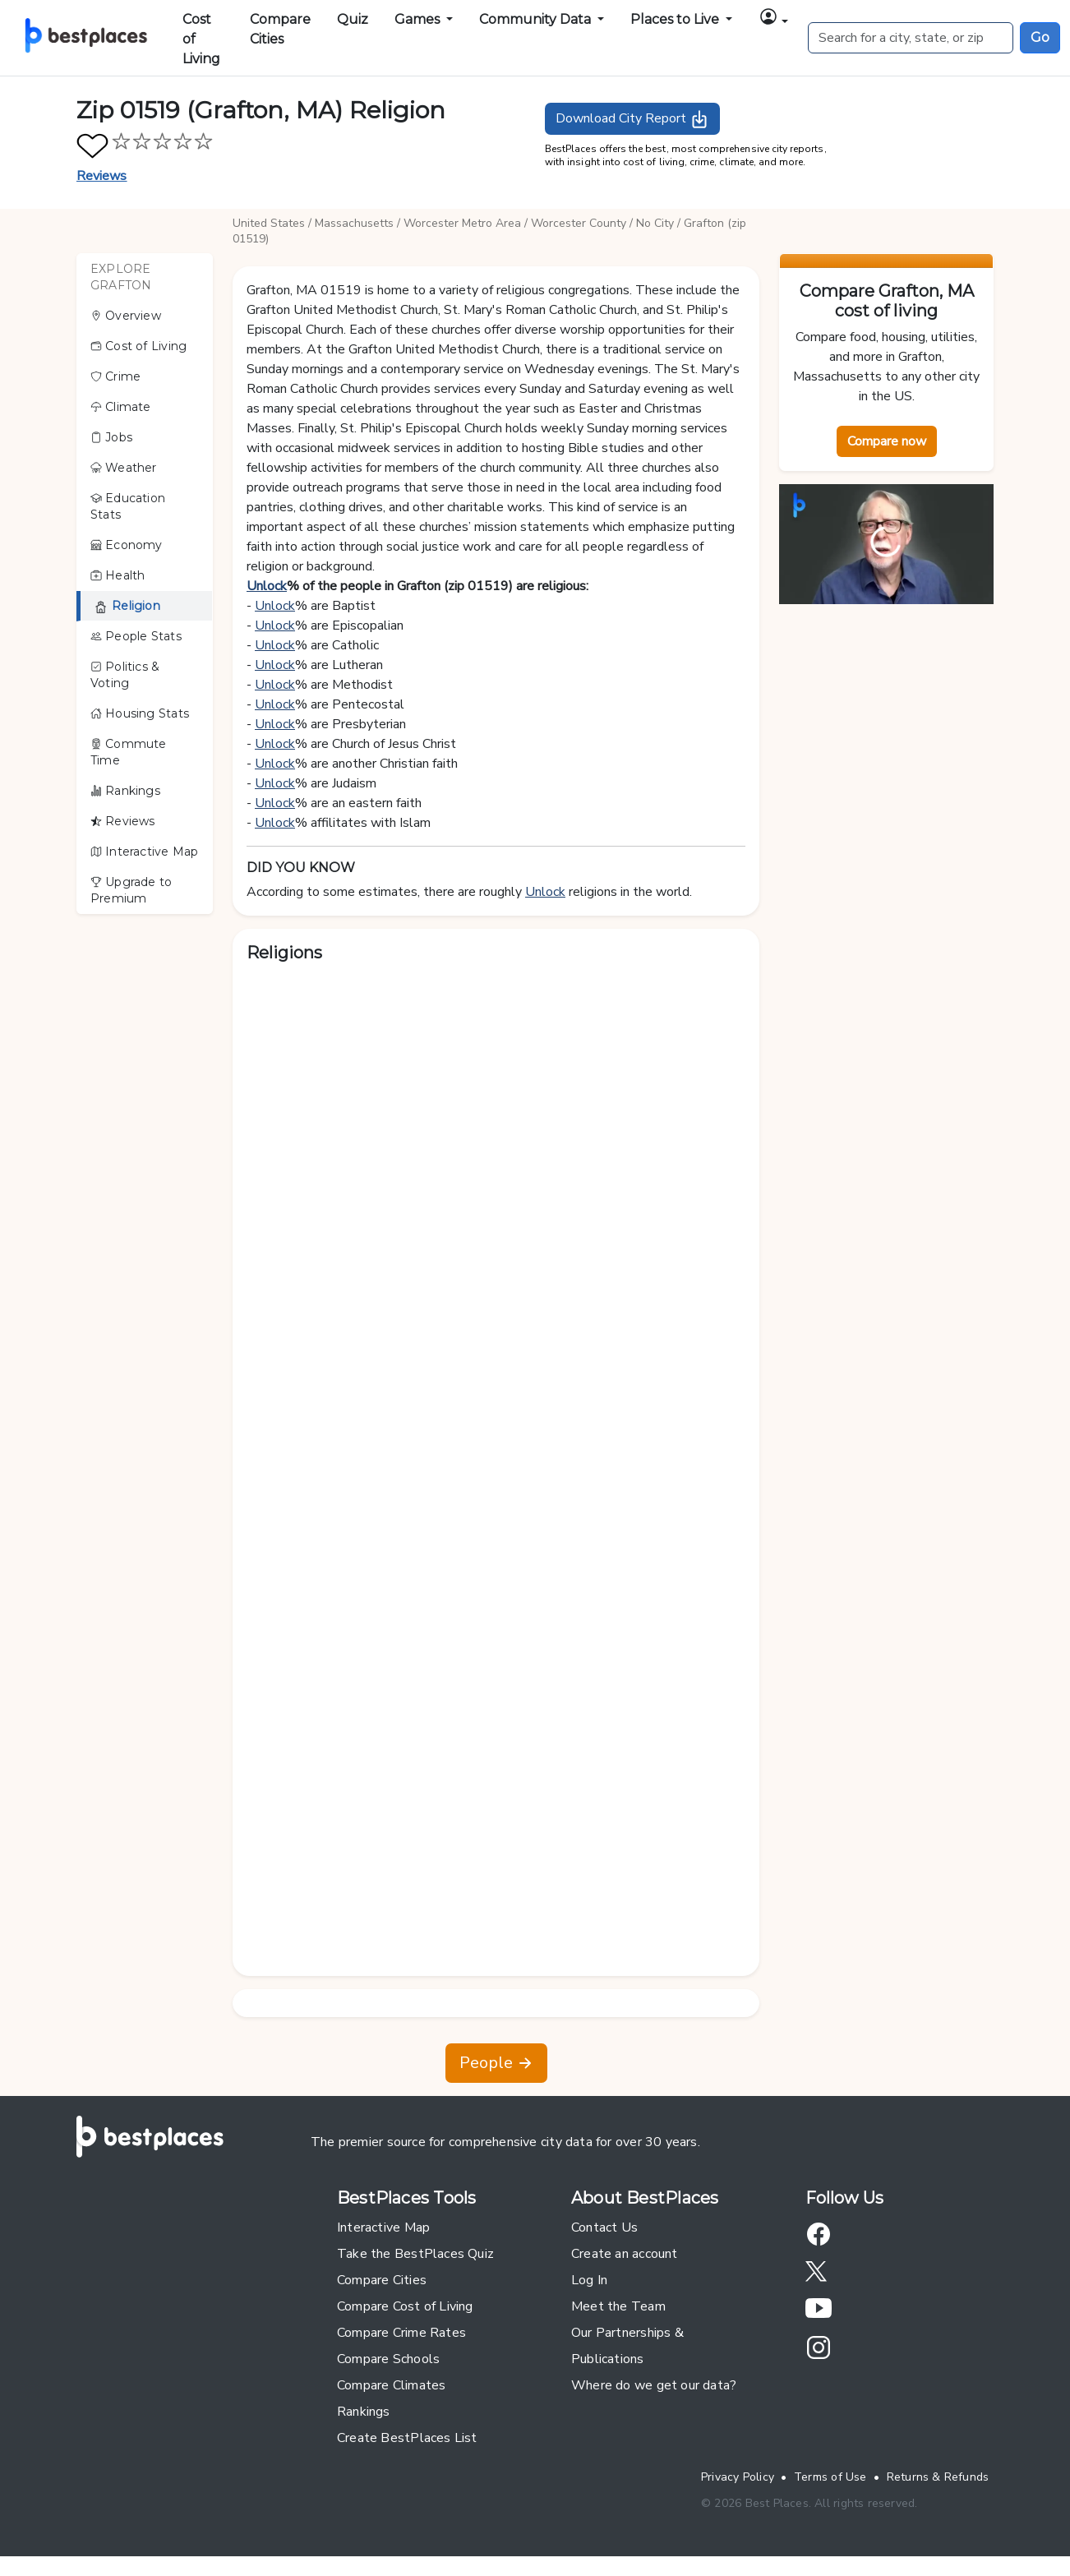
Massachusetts (354, 223)
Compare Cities (280, 29)
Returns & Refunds (938, 2477)
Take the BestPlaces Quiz (415, 2254)
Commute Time (128, 752)
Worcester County (578, 223)
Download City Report (632, 119)
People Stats (136, 636)
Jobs (111, 437)
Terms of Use (830, 2477)
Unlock (267, 586)
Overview (125, 315)
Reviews (101, 176)
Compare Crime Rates (401, 2333)
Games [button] (418, 19)
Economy (126, 545)
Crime (115, 376)
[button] (773, 19)
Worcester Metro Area (462, 223)
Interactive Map (144, 851)
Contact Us (604, 2227)
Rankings (125, 790)
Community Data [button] (536, 19)
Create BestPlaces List (407, 2438)
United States (269, 223)
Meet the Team (618, 2306)
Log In (589, 2280)
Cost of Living (201, 39)
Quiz (352, 19)
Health (117, 575)
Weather (123, 467)
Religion (127, 606)
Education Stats (127, 506)
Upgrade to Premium (131, 890)
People (496, 2063)
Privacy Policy (737, 2477)
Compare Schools (388, 2359)
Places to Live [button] (676, 19)
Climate (120, 406)
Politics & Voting (124, 674)
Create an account (624, 2254)
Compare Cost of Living (405, 2306)
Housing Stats (139, 713)
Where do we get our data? (653, 2385)
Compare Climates (391, 2385)
